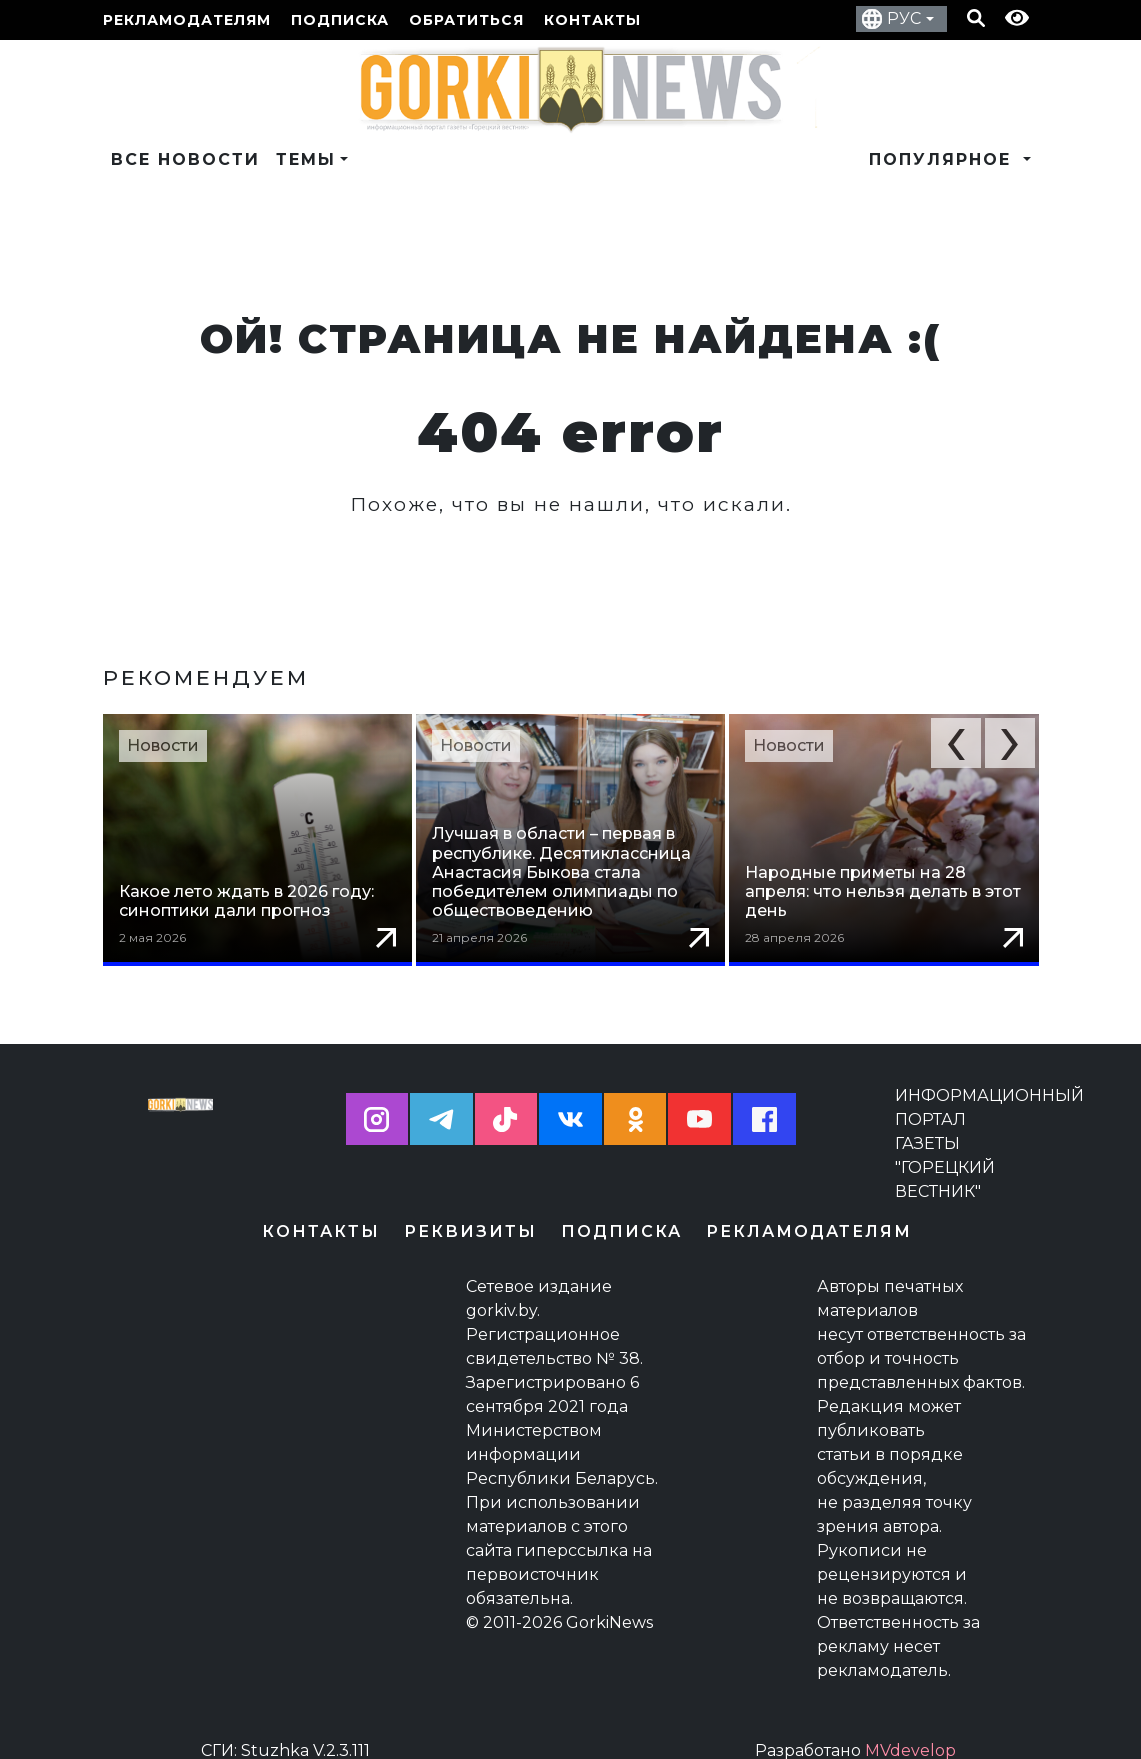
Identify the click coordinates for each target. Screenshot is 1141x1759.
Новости (163, 745)
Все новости (185, 159)
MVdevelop (910, 1730)
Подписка (340, 20)
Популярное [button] (943, 159)
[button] (956, 743)
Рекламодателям (187, 20)
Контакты (592, 20)
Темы (306, 159)
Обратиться (466, 20)
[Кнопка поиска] (976, 20)
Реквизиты (470, 1211)
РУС (904, 18)
